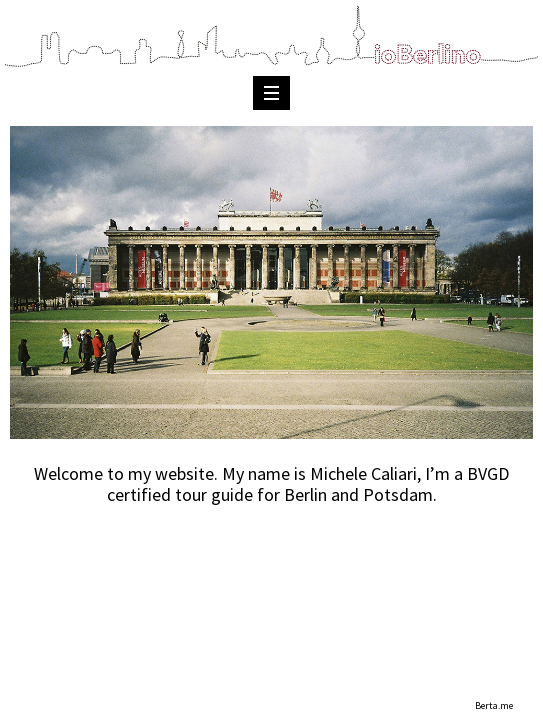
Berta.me (494, 705)
